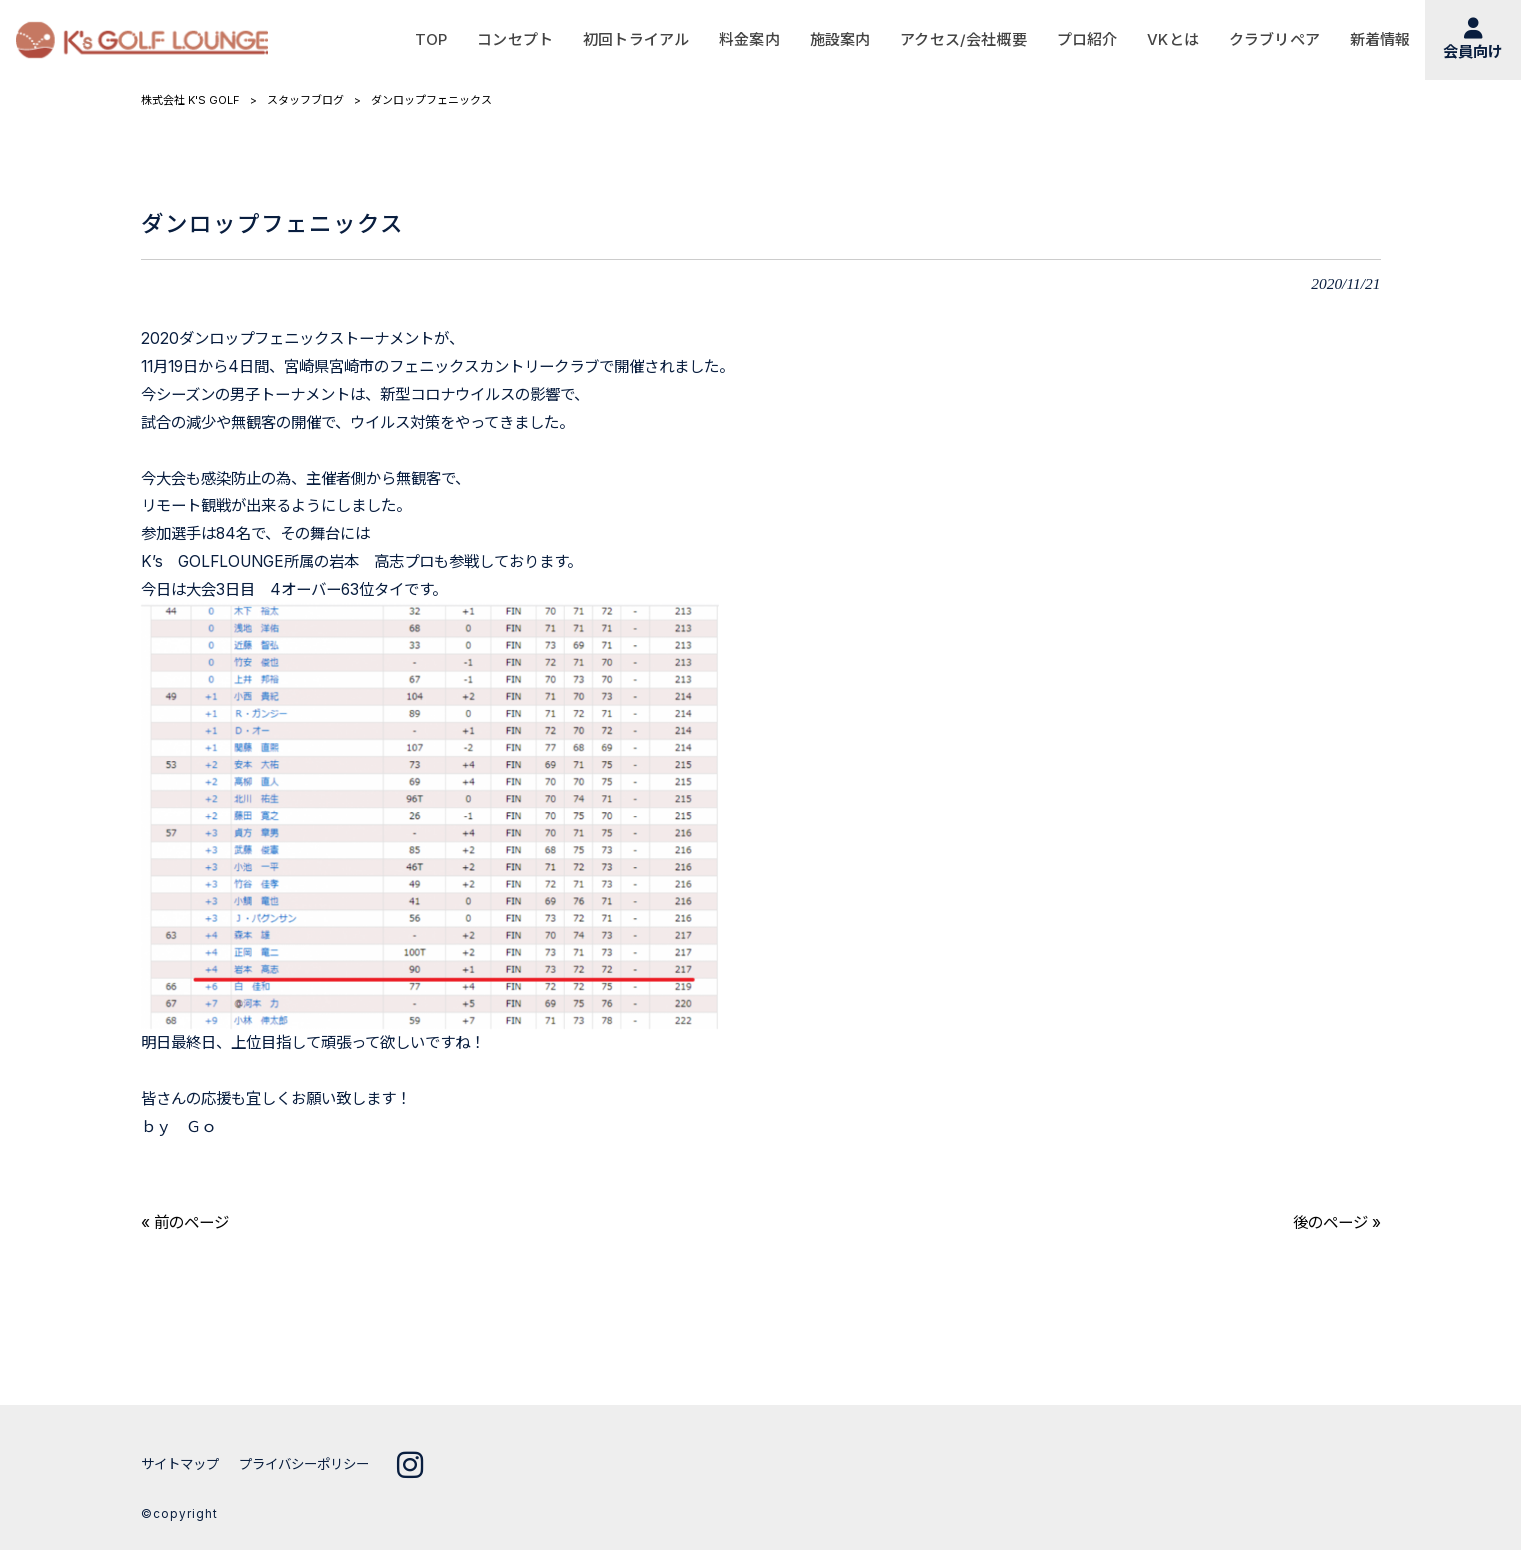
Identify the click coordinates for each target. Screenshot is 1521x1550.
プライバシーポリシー (304, 1464)
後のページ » (1337, 1222)
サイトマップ (180, 1464)
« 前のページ (185, 1222)
